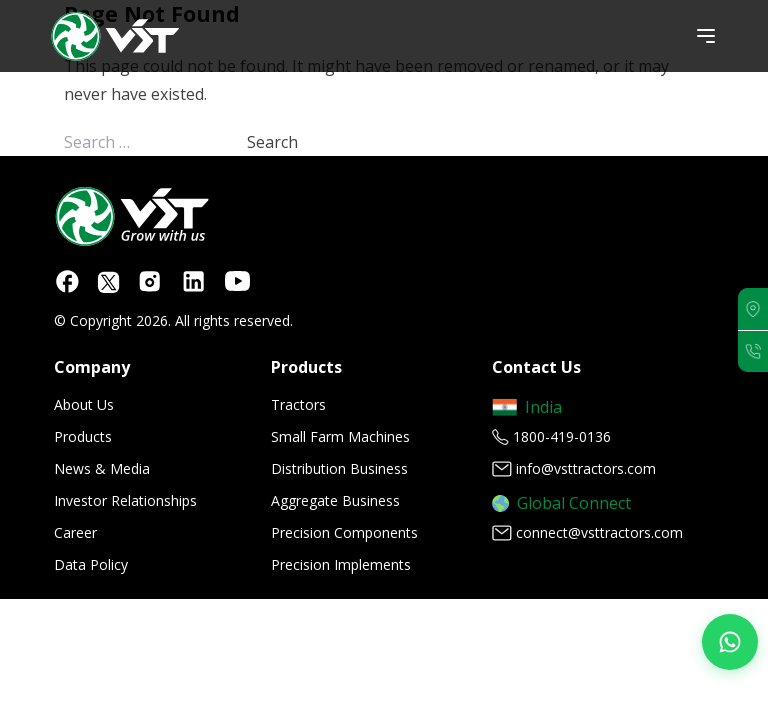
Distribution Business (339, 468)
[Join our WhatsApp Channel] (730, 642)
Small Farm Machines (340, 436)
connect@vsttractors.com (599, 532)
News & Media (102, 468)
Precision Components (344, 532)
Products (83, 436)
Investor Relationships (125, 500)
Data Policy (91, 564)
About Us (84, 404)
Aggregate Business (335, 500)
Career (75, 532)
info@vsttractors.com (586, 468)
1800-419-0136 (562, 436)
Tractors (298, 404)
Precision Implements (341, 564)
